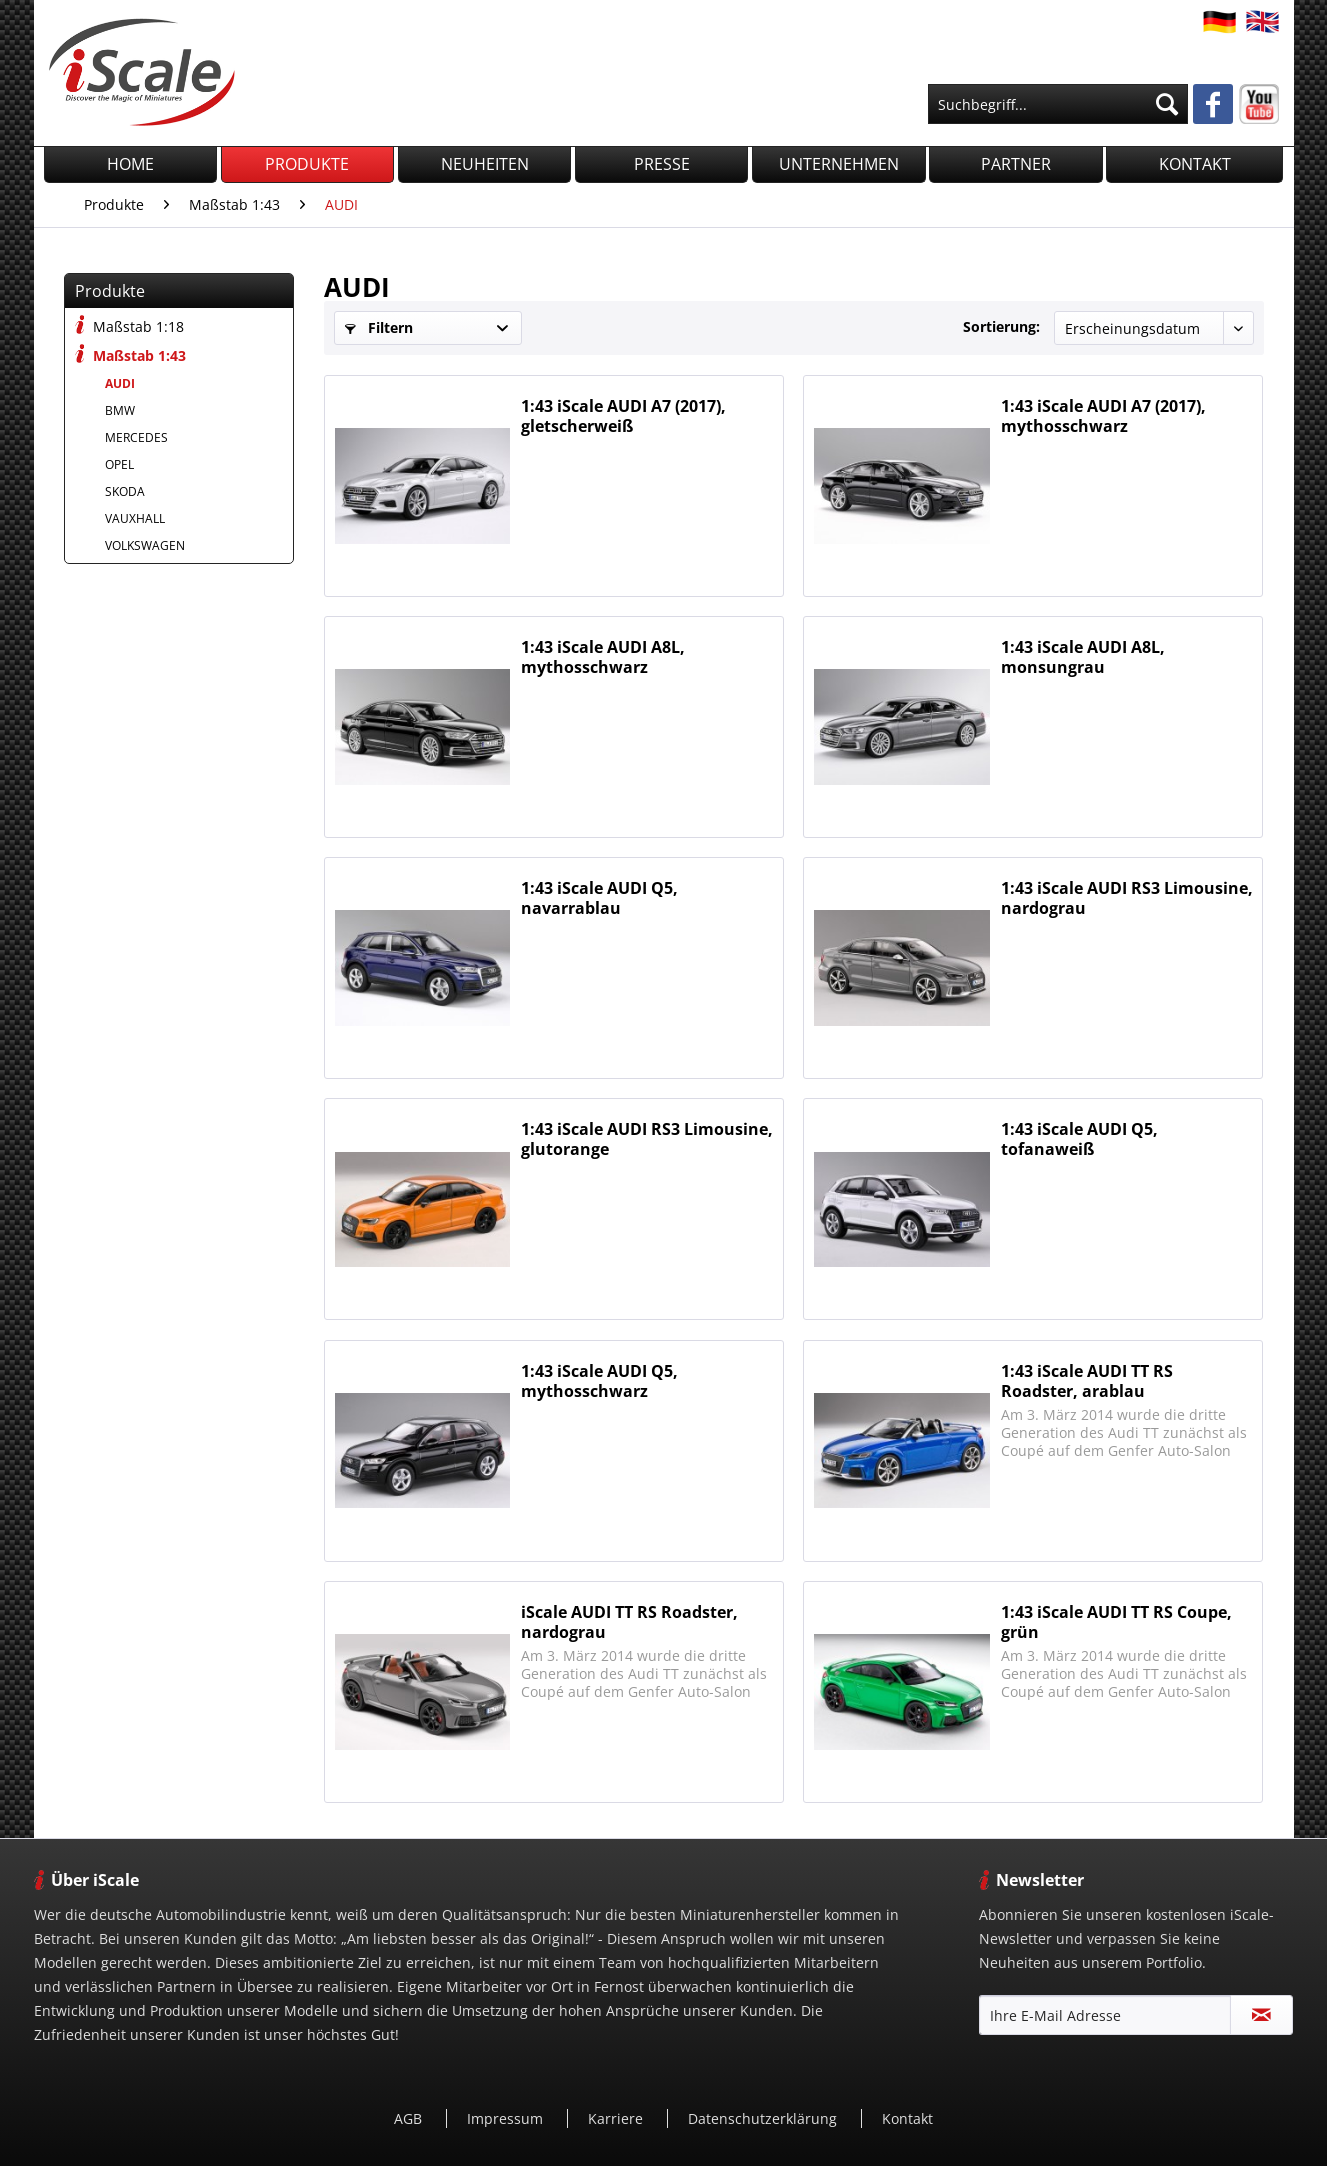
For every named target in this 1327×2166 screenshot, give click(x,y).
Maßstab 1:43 (130, 354)
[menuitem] (1058, 104)
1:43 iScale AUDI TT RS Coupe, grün (1116, 1622)
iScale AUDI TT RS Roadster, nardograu (629, 1622)
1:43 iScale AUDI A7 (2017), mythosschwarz (1103, 416)
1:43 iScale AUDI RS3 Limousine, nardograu (1127, 898)
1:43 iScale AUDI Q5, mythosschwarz (599, 1381)
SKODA (125, 491)
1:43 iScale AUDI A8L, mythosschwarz (603, 657)
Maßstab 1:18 (129, 325)
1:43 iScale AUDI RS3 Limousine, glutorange (647, 1139)
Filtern (379, 327)
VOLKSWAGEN (145, 545)
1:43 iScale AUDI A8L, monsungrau (1083, 657)
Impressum (507, 2118)
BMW (120, 410)
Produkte (110, 291)
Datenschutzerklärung (764, 2118)
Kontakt (907, 2118)
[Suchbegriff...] (1058, 104)
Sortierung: (1001, 326)
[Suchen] (1167, 104)
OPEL (119, 464)
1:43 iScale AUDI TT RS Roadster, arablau (1087, 1381)
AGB (410, 2118)
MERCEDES (136, 437)
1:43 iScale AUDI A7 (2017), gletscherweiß (623, 416)
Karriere (617, 2118)
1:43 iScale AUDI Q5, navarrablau (599, 898)
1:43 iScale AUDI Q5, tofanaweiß (1079, 1139)
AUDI (120, 383)
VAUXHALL (135, 518)
